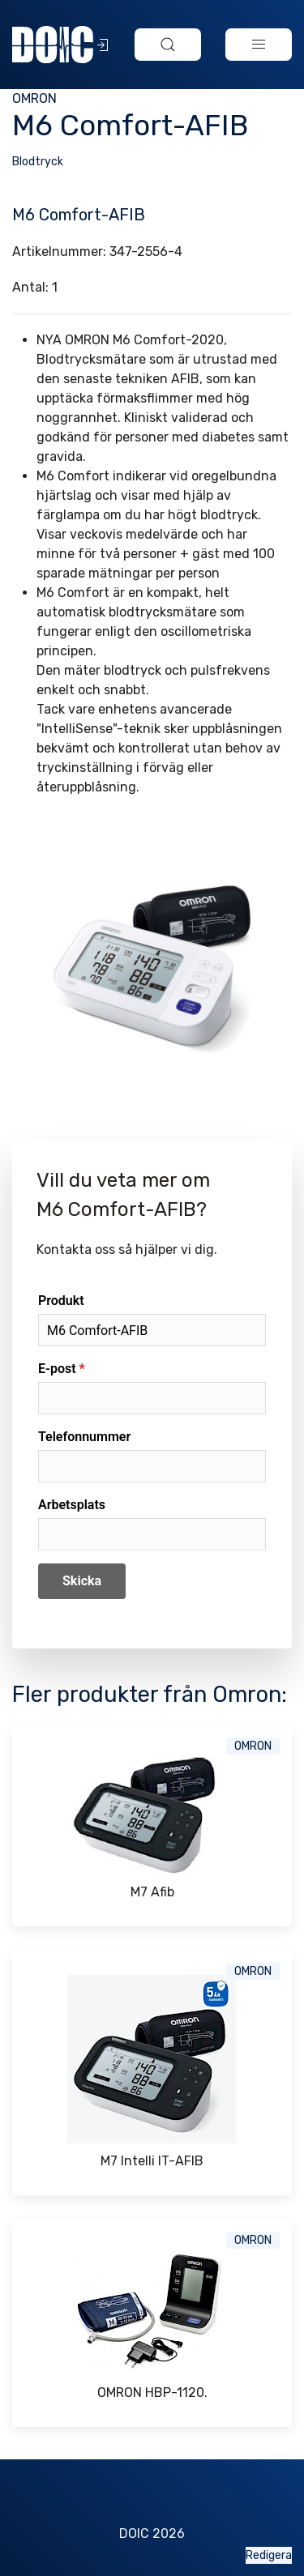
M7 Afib (152, 1892)
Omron (34, 98)
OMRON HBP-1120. (152, 2392)
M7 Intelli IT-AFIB (152, 2161)
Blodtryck (37, 161)
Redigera (269, 2555)
